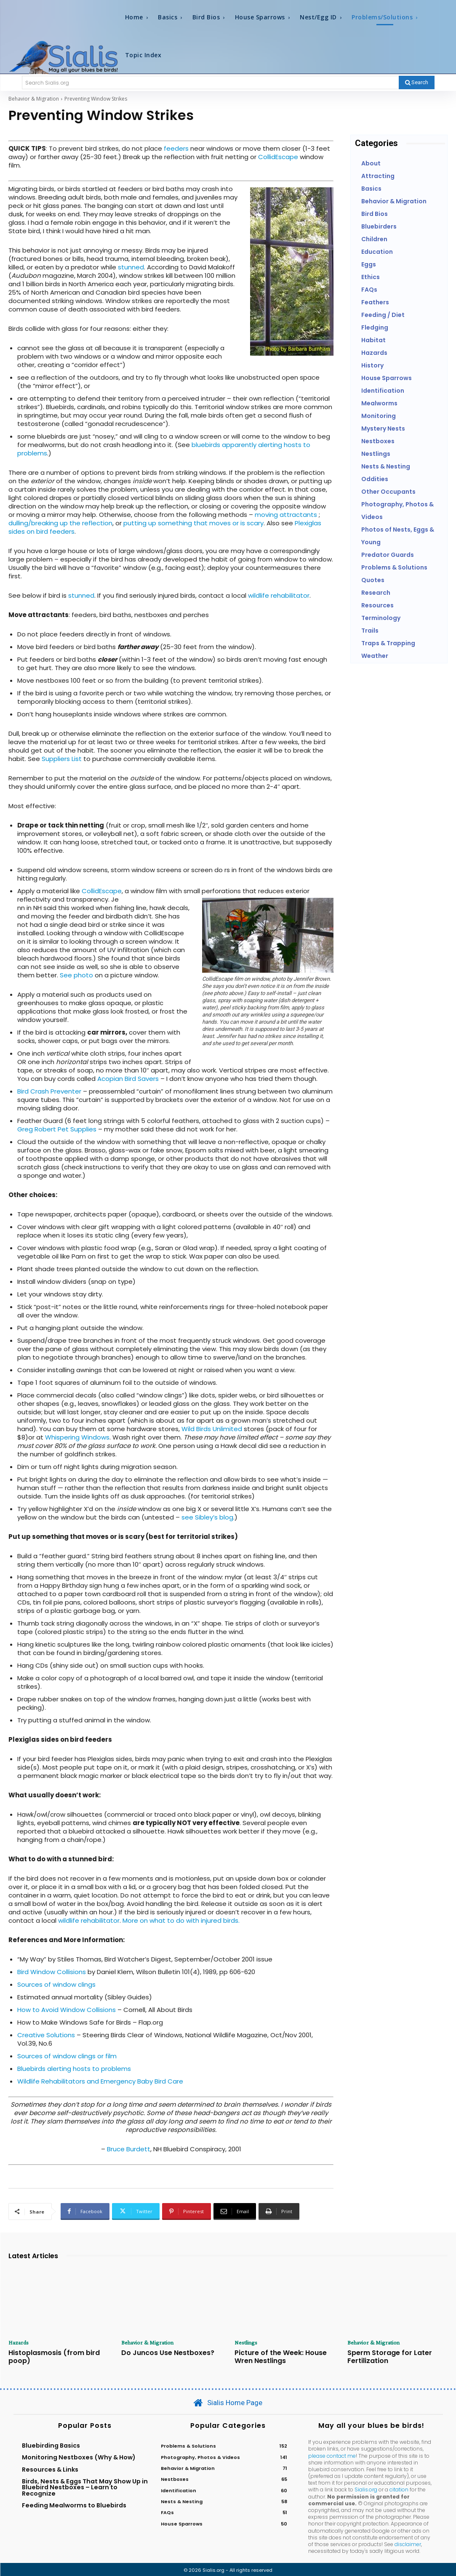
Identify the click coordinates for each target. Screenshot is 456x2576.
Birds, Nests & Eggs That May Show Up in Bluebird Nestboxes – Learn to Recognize (85, 2485)
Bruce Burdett (128, 2149)
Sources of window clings (56, 1984)
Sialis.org (366, 2487)
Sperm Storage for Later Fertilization (385, 2355)
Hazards (18, 2342)
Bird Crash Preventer (49, 1091)
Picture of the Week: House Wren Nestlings (284, 2355)
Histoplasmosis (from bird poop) (49, 2355)
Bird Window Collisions (51, 1971)
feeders (176, 148)
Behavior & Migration (33, 98)
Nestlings (246, 2342)
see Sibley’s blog (207, 1517)
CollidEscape (278, 156)
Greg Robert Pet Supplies (56, 1129)
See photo (76, 975)
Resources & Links (50, 2467)
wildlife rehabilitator (278, 595)
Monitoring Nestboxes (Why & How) (79, 2455)
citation (398, 2487)
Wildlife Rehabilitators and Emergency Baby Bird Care (100, 2081)
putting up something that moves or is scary (193, 523)
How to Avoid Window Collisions (66, 2009)
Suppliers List (62, 758)
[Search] (417, 82)
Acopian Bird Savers (128, 1078)
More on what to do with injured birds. (181, 1920)
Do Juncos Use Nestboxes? (162, 2352)
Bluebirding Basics (51, 2443)
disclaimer (408, 2542)
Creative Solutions (46, 2034)
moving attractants (287, 514)
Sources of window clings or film (67, 2056)
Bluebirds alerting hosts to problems (74, 2068)
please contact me (332, 2453)
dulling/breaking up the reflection (60, 523)
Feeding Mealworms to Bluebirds (74, 2503)
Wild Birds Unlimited (211, 1428)
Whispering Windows (77, 1437)
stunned (131, 267)
